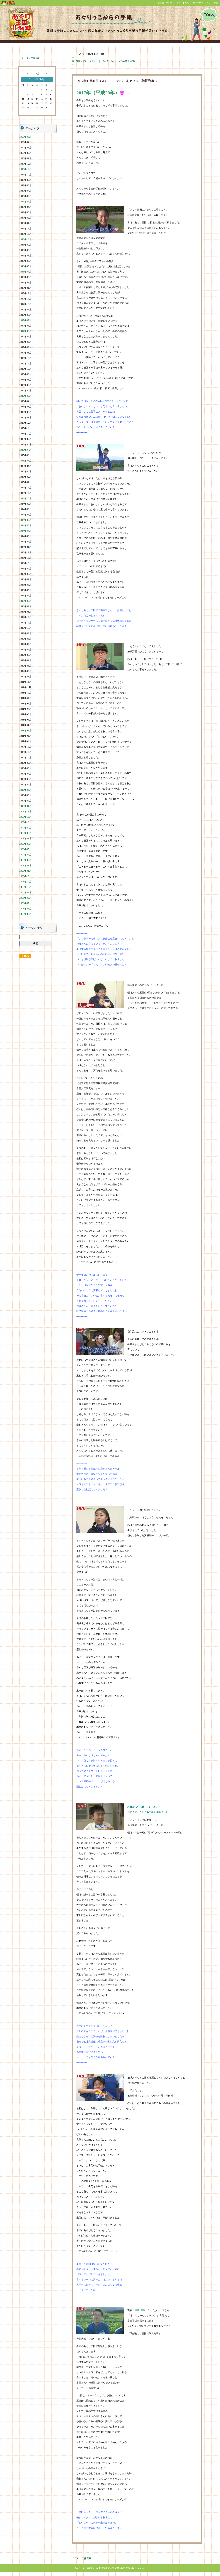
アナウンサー (197, 3)
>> (73, 64)
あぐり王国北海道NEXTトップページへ (209, 15)
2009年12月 (25, 811)
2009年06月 (25, 843)
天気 (187, 3)
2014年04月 (25, 530)
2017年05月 (25, 331)
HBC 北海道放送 (8, 3)
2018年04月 (25, 271)
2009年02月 (25, 865)
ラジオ (169, 3)
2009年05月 (25, 849)
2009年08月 (25, 833)
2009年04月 (25, 854)
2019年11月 (25, 169)
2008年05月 (25, 914)
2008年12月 (25, 876)
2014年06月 (25, 520)
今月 (37, 73)
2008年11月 (25, 881)
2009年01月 (25, 870)
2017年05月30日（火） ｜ (103, 61)
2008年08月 (25, 897)
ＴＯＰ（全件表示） (29, 58)
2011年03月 (25, 730)
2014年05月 (25, 525)
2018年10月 (25, 239)
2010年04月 (25, 789)
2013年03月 (25, 601)
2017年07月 (25, 320)
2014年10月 (25, 498)
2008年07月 (25, 903)
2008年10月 (25, 887)
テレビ (161, 3)
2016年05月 (25, 395)
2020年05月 (25, 136)
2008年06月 (25, 908)
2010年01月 (25, 806)
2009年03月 (25, 860)
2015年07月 (25, 449)
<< (73, 57)
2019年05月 (25, 201)
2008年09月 (25, 892)
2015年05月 (25, 460)
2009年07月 (25, 838)
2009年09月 (25, 827)
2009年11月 (25, 816)
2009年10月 (25, 822)
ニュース (178, 3)
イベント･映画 (211, 3)
